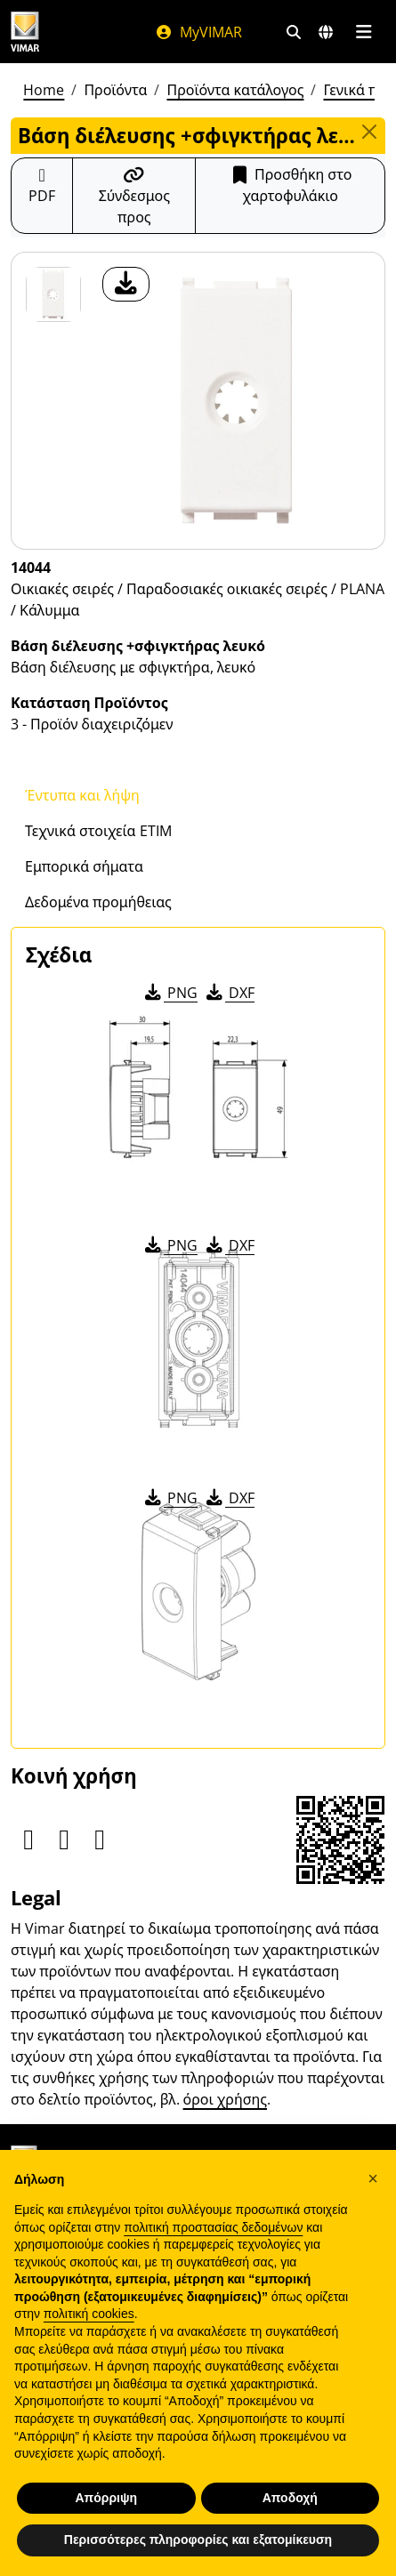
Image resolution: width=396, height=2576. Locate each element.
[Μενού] (363, 32)
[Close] (369, 131)
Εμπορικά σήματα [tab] (84, 866)
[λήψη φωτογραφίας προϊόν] (126, 284)
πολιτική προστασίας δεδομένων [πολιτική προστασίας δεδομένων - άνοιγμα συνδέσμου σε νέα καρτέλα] (213, 2227)
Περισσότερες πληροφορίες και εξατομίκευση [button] (198, 2539)
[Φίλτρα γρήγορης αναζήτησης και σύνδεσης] (294, 32)
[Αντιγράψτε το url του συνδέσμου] (134, 195)
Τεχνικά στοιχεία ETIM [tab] (98, 831)
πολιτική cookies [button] (89, 2313)
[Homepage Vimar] (65, 31)
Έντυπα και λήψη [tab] (82, 795)
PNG (169, 992)
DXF (229, 992)
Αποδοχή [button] (290, 2498)
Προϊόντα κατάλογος (234, 90)
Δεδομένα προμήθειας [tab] (98, 902)
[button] (373, 2178)
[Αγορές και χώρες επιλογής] (326, 32)
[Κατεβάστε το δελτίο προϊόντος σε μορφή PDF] (42, 195)
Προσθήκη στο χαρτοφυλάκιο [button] (290, 185)
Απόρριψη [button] (106, 2498)
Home (43, 90)
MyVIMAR (198, 32)
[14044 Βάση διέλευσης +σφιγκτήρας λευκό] (53, 294)
